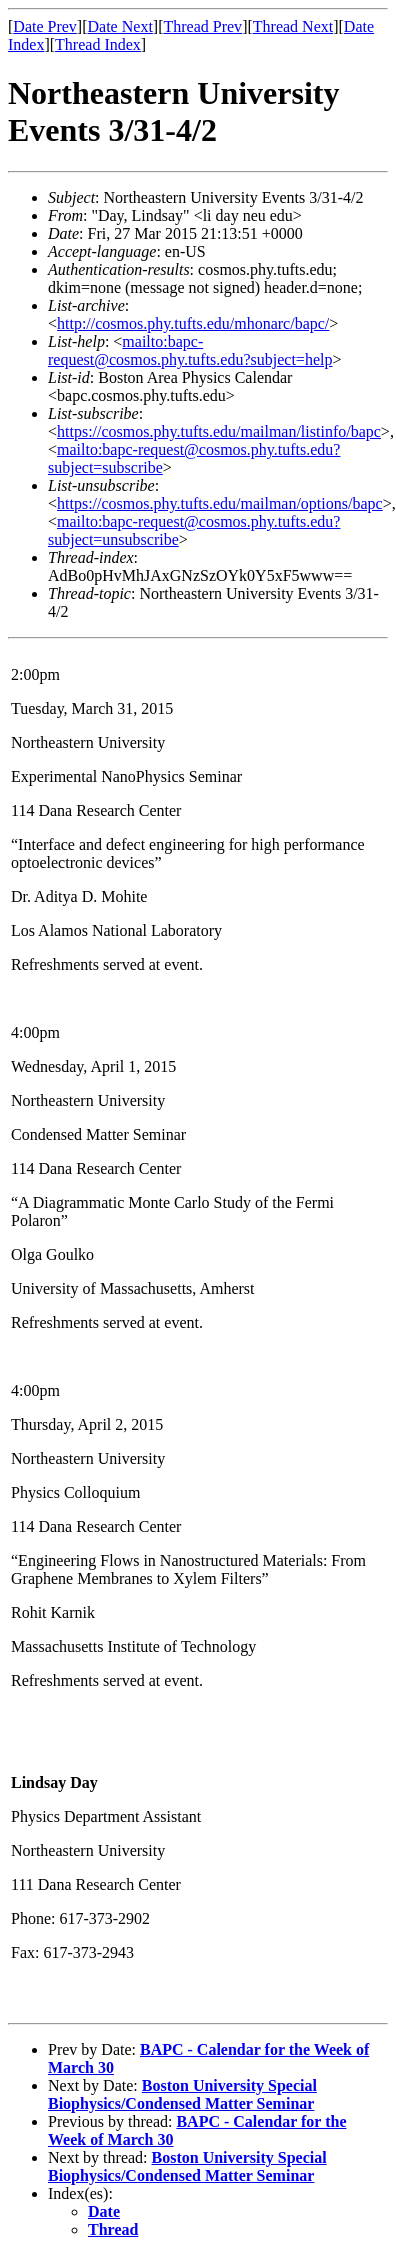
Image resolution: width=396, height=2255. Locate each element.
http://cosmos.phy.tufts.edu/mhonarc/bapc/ (193, 323)
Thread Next (293, 26)
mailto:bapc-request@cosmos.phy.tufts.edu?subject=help (190, 350)
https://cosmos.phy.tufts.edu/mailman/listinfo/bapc (219, 431)
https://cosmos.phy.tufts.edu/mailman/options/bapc (220, 503)
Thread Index (98, 44)
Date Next (120, 26)
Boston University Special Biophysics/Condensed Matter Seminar (182, 2094)
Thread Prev (202, 26)
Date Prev (45, 26)
